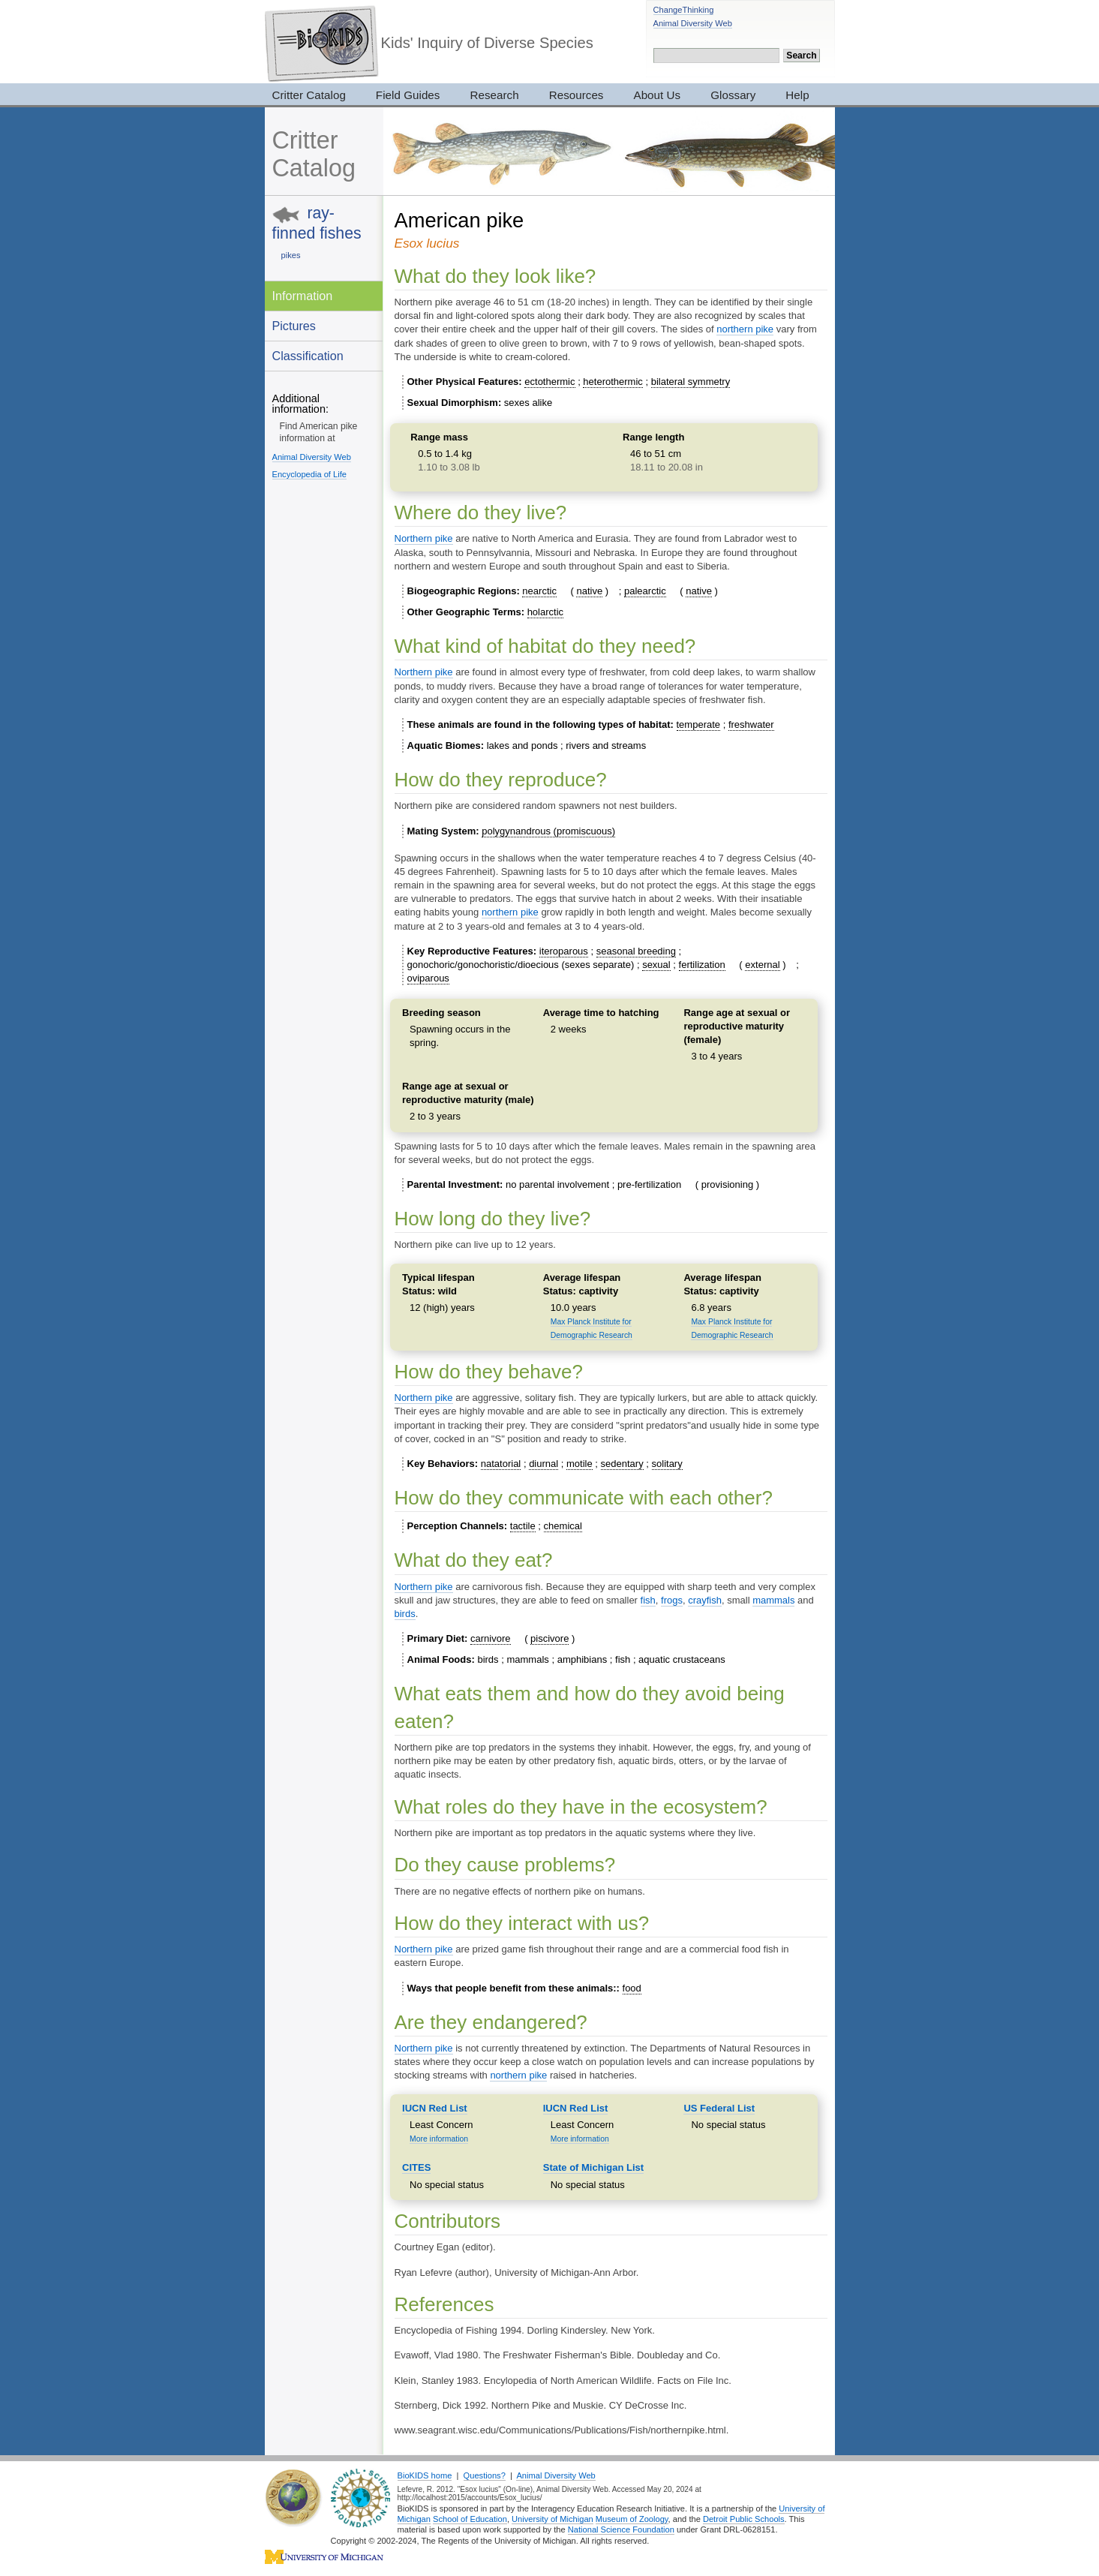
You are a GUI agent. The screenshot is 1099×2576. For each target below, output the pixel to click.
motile (579, 1463)
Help (797, 95)
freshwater (751, 724)
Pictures (294, 325)
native (589, 591)
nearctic (539, 591)
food (632, 1988)
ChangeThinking (683, 9)
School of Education (470, 2518)
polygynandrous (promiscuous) (548, 831)
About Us (657, 95)
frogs (672, 1600)
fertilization (702, 964)
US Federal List (719, 2108)
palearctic (645, 591)
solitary (667, 1463)
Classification (308, 355)
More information (439, 2139)
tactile (523, 1525)
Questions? (485, 2475)
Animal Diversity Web (692, 23)
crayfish (705, 1600)
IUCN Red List (434, 2108)
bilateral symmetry (690, 381)
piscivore (549, 1638)
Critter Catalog (309, 95)
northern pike (744, 329)
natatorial (501, 1463)
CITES (416, 2167)
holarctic (545, 612)
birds (405, 1613)
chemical (563, 1525)
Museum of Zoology (632, 2518)
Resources (576, 95)
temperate (699, 724)
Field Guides (408, 95)
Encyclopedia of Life (309, 474)
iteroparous (563, 951)
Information (302, 295)
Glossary (732, 95)
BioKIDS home (425, 2475)
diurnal (543, 1463)
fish (648, 1600)
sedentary (622, 1463)
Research (494, 95)
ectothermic (549, 381)
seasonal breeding (636, 951)
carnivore (490, 1638)
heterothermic (612, 381)
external (762, 964)
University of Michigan (552, 2518)
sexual (656, 964)
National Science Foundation (621, 2529)
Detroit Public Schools (744, 2518)
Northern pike (424, 538)
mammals (773, 1600)
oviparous (428, 978)
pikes (291, 255)
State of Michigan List (593, 2167)
